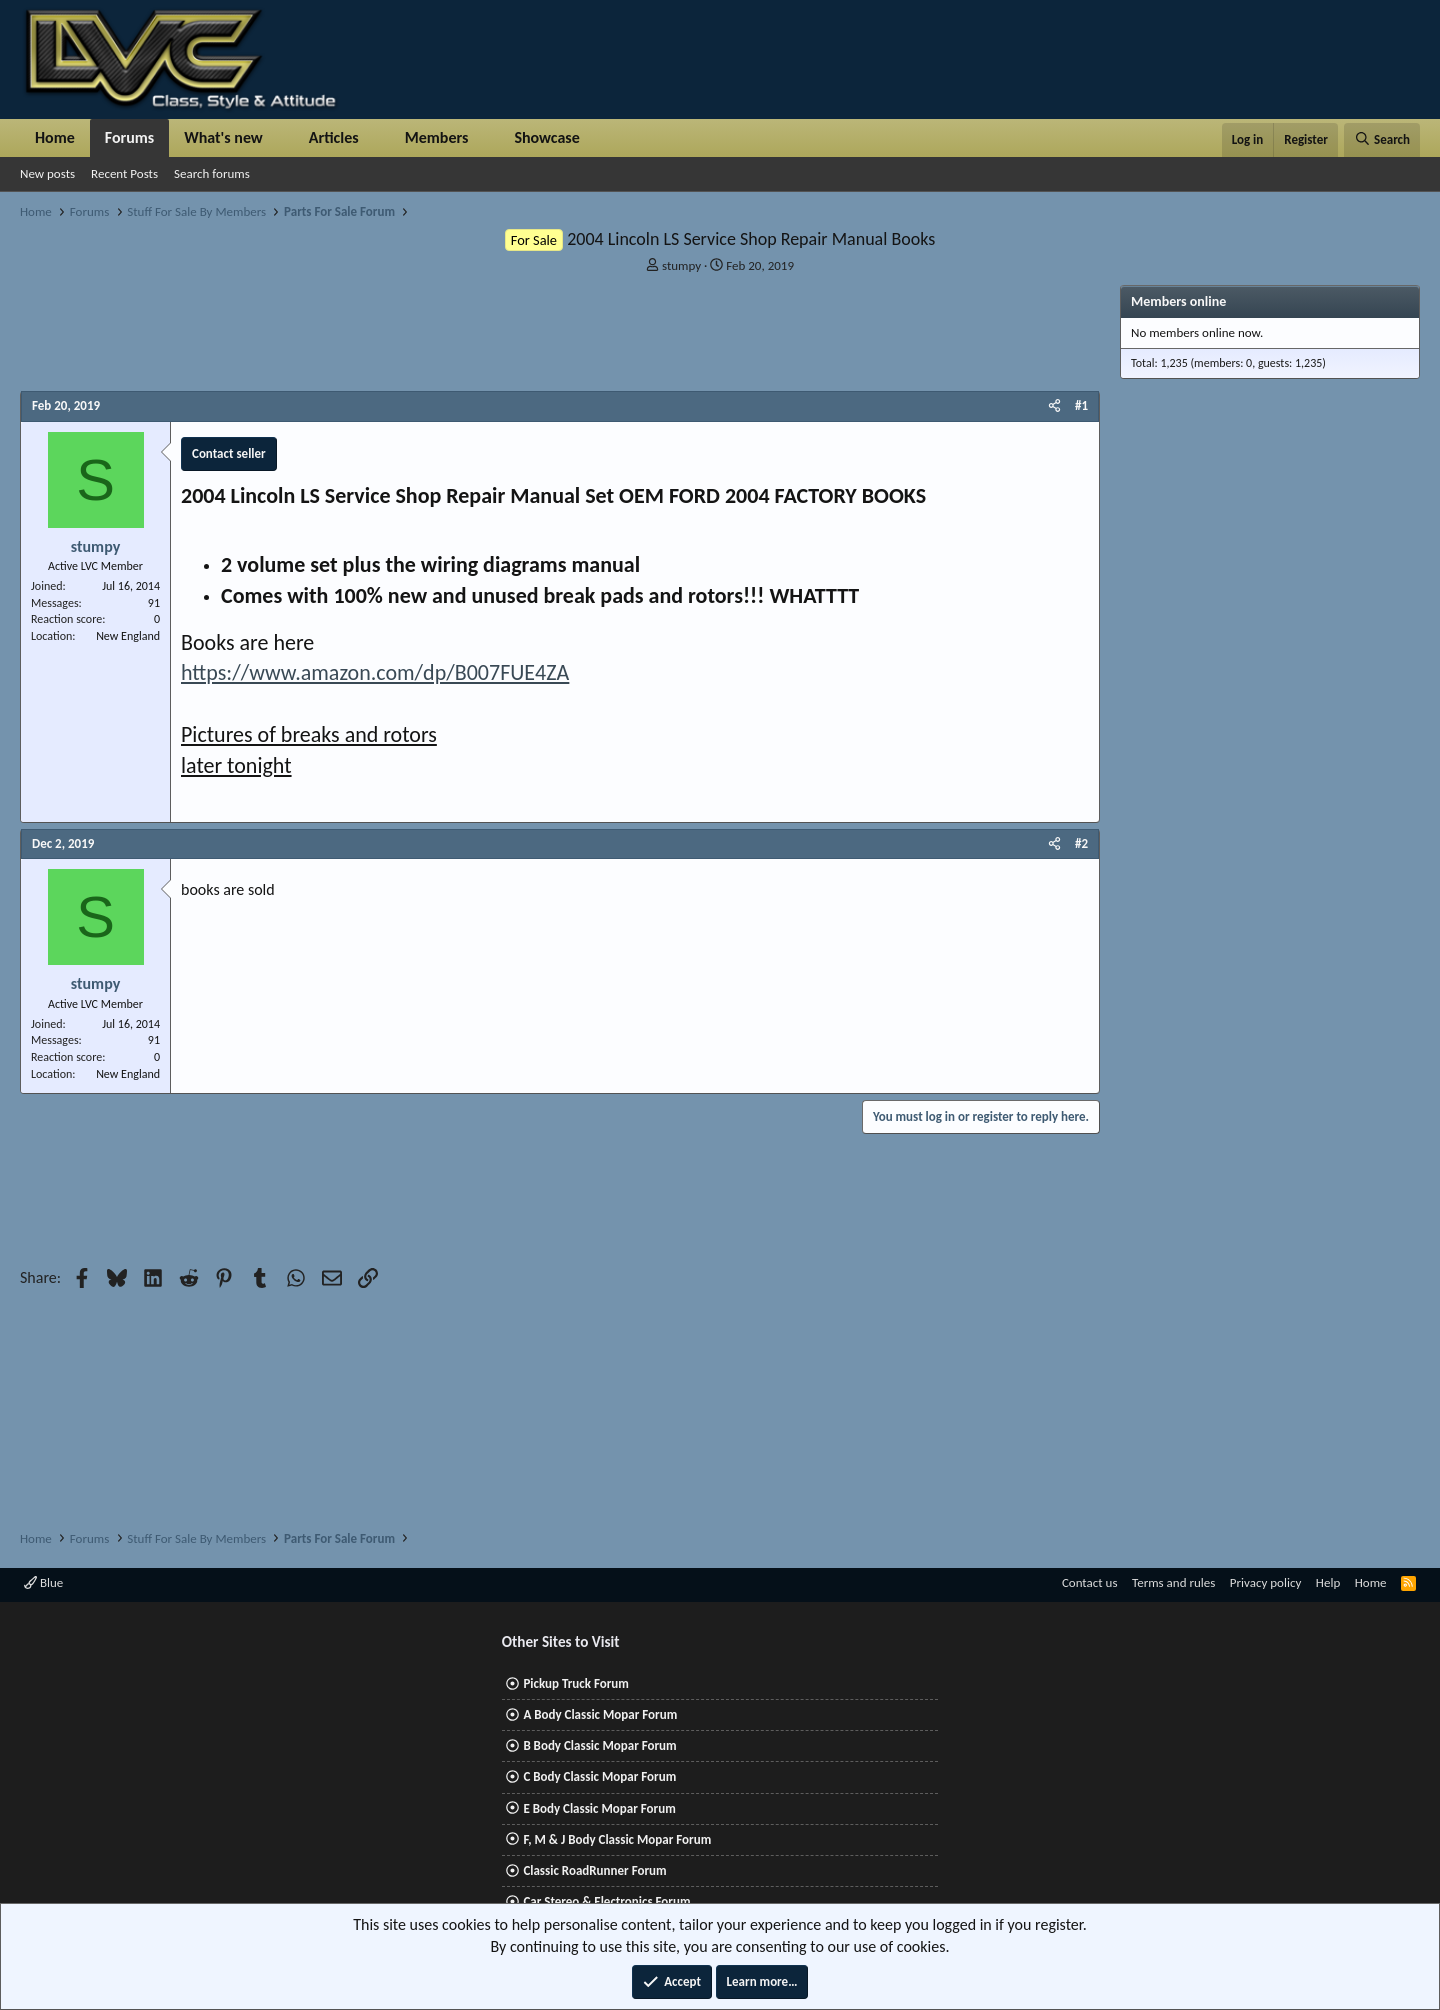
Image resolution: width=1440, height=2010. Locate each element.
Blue (43, 1582)
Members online (1178, 301)
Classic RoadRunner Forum (594, 1870)
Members (437, 137)
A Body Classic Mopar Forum (600, 1714)
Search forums (212, 173)
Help (1328, 1582)
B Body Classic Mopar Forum (599, 1745)
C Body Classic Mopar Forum (599, 1776)
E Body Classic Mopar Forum (599, 1808)
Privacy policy (1266, 1582)
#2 (1081, 843)
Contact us (1090, 1582)
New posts (47, 173)
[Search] (1382, 140)
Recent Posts (124, 173)
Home (55, 137)
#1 (1081, 405)
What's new (223, 137)
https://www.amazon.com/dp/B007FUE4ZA (375, 672)
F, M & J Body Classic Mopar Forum (617, 1839)
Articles (334, 137)
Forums (129, 137)
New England (128, 636)
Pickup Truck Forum (575, 1683)
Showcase (546, 137)
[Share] (1054, 406)
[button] (279, 138)
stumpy (681, 265)
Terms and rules (1173, 1582)
